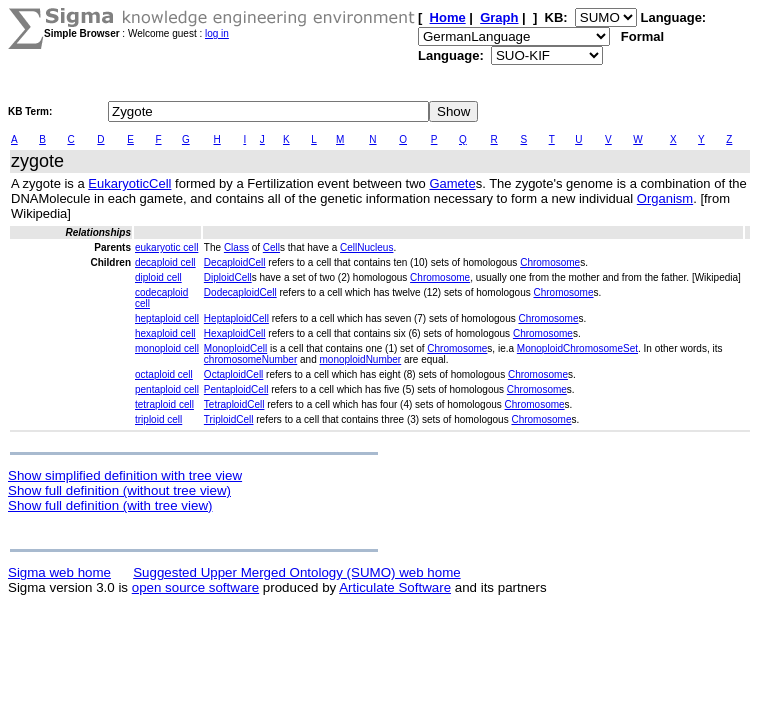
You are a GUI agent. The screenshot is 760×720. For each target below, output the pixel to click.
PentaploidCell (236, 389)
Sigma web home (59, 572)
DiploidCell (228, 277)
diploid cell (158, 277)
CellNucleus (366, 247)
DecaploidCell (235, 262)
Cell (271, 247)
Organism (665, 198)
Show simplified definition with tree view (125, 475)
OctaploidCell (233, 374)
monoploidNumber (360, 359)
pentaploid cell (167, 389)
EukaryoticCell (129, 183)
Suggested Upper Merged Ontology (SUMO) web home (296, 572)
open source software (195, 587)
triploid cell (158, 419)
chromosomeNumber (250, 359)
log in (217, 33)
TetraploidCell (234, 404)
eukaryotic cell (166, 247)
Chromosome (550, 262)
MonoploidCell (235, 348)
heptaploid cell (167, 318)
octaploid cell (164, 374)
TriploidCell (229, 419)
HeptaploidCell (236, 318)
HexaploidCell (235, 333)
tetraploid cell (164, 404)
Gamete (452, 183)
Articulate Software (395, 587)
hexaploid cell (165, 333)
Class (236, 247)
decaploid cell (165, 262)
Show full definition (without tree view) (119, 490)
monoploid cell (167, 348)
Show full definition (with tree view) (110, 505)
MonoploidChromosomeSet (577, 348)
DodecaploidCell (240, 292)
